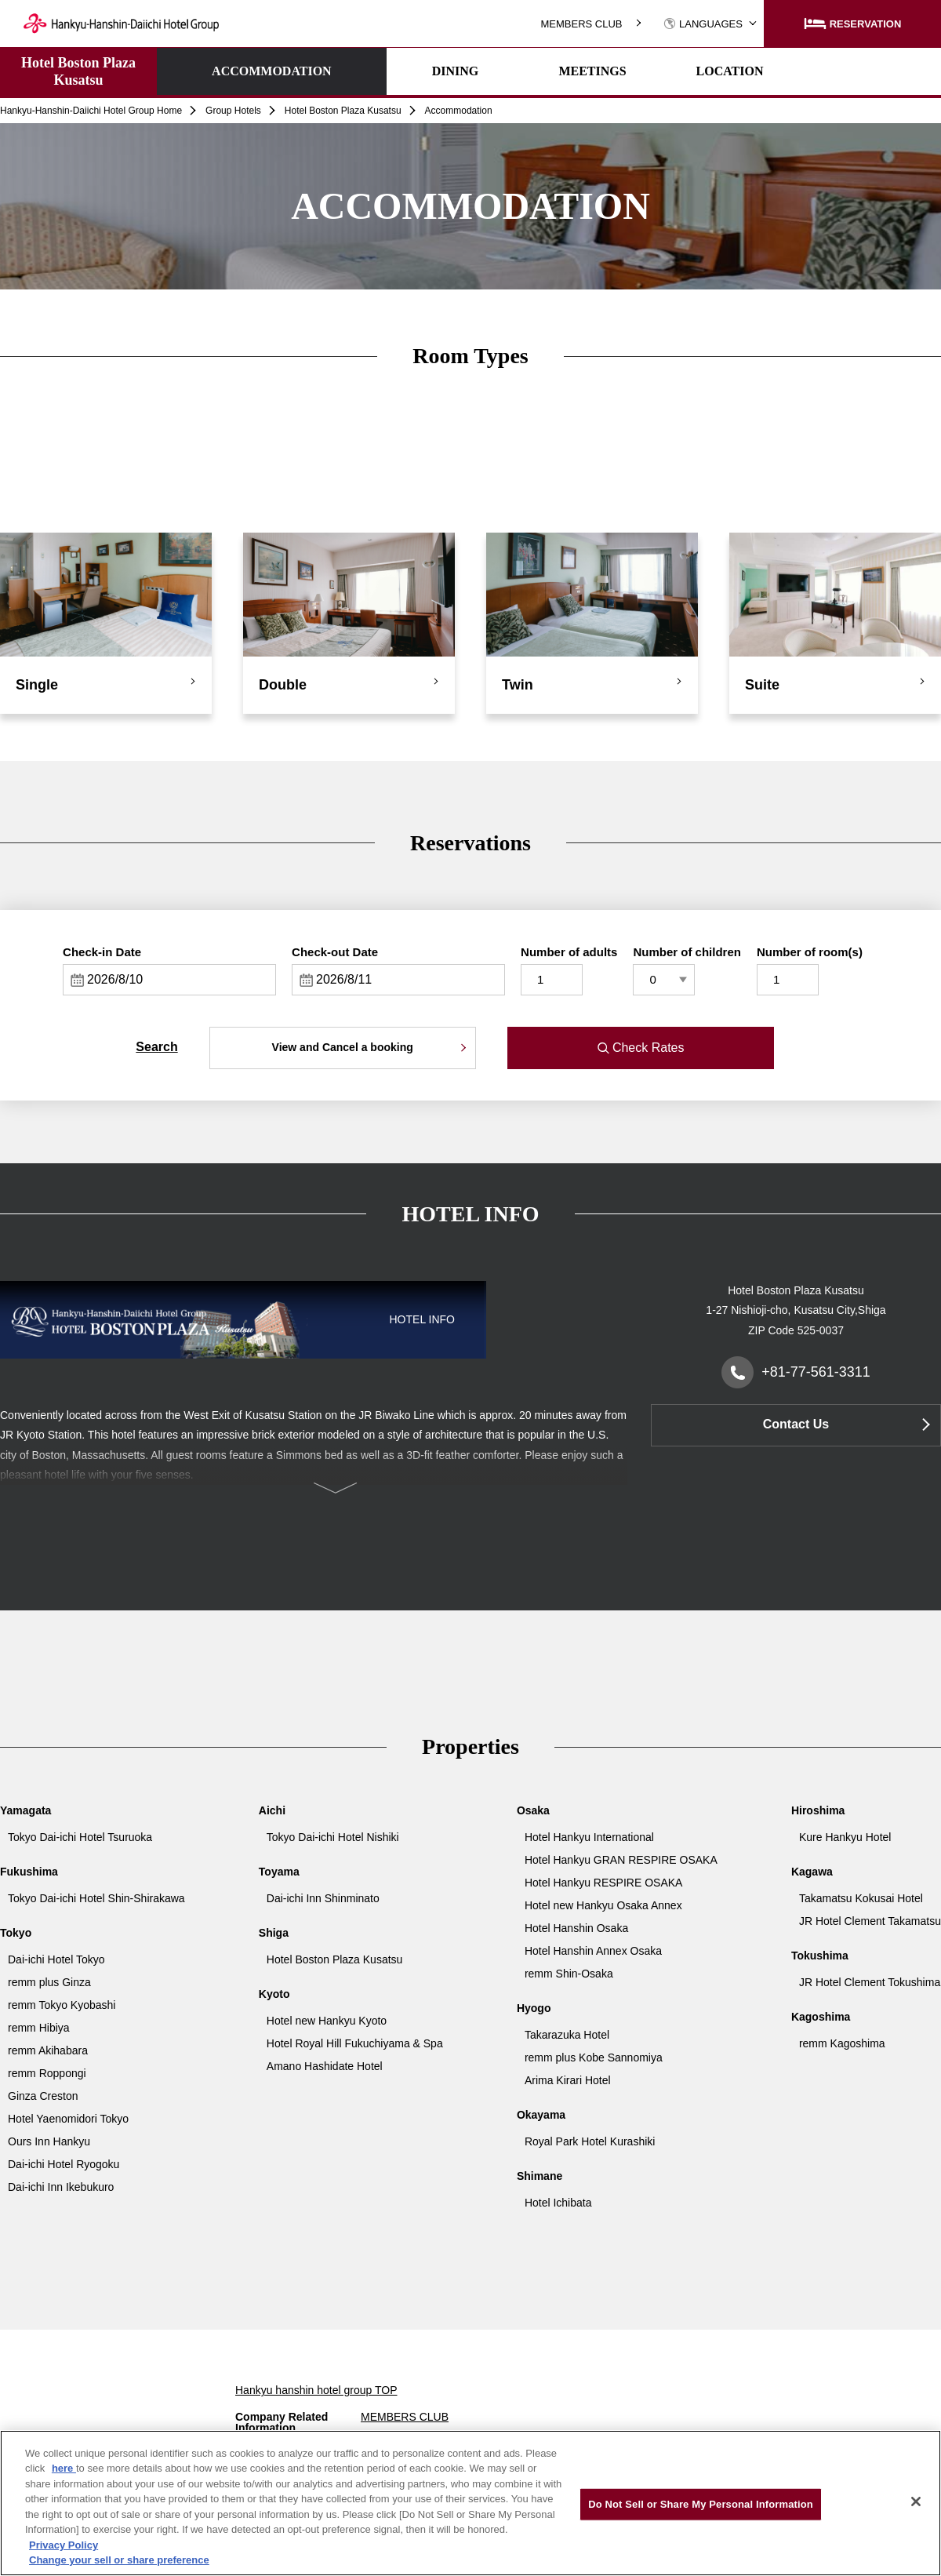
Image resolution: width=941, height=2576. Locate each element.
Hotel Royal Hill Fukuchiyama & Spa (355, 2043)
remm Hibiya (39, 2027)
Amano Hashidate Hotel (325, 2066)
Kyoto (274, 1994)
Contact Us (796, 1424)
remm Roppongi (47, 2073)
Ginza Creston (43, 2096)
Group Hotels (233, 110)
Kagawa (812, 1871)
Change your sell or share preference (119, 2560)
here (64, 2468)
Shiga (274, 1933)
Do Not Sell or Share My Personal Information (700, 2504)
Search (156, 1046)
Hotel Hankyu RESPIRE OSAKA (604, 1882)
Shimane (539, 2176)
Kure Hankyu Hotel (845, 1837)
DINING (363, 71)
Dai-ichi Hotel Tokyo (56, 1959)
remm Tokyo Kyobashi (61, 2005)
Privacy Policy (63, 2545)
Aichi (272, 1810)
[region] (470, 2503)
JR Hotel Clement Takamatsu (870, 1921)
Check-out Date (335, 952)
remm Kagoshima (842, 2043)
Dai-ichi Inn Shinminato (323, 1898)
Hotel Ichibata (558, 2202)
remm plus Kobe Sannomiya (594, 2057)
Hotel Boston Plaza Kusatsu (78, 71)
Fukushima (29, 1871)
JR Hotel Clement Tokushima (869, 1982)
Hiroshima (818, 1810)
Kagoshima (820, 2016)
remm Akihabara (48, 2050)
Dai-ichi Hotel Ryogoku (63, 2164)
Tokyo (15, 1933)
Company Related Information (281, 2422)
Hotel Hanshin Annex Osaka (593, 1951)
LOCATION (637, 71)
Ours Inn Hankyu (49, 2141)
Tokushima (819, 1955)
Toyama (279, 1871)
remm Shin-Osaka (569, 1973)
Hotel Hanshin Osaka (576, 1928)
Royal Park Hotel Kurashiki (590, 2141)
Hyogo (534, 2008)
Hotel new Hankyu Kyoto (327, 2020)
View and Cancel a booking (342, 1047)
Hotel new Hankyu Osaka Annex (603, 1905)
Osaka (533, 1810)
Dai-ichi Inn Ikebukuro (61, 2187)
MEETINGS (499, 71)
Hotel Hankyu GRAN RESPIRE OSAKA (621, 1860)
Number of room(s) (810, 952)
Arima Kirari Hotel (568, 2080)
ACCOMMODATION (225, 71)
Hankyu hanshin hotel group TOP (316, 2390)
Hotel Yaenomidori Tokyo (68, 2118)
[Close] (916, 2501)
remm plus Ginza (49, 1982)
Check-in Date (102, 952)
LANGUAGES (703, 24)
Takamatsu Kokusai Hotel (861, 1898)
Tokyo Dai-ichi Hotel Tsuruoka (80, 1837)
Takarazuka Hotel (567, 2034)
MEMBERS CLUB (581, 24)
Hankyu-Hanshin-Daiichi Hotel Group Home (91, 110)
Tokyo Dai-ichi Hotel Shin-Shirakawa (96, 1898)
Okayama (541, 2114)
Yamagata (25, 1810)
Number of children (687, 952)
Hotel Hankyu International (589, 1837)
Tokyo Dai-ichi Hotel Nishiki (333, 1837)
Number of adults (569, 952)
